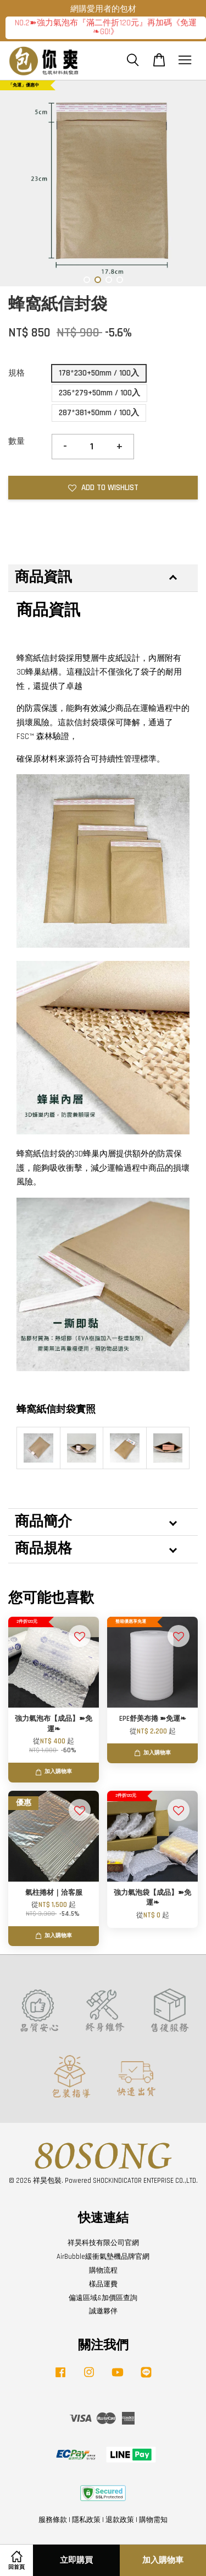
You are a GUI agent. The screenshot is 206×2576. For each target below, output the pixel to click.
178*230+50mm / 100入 (99, 373)
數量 (16, 441)
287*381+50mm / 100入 (99, 412)
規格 (16, 373)
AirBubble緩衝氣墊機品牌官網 (103, 2256)
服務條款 (52, 2519)
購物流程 (103, 2270)
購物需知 (153, 2519)
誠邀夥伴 (103, 2311)
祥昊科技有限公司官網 (103, 2242)
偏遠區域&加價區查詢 (103, 2298)
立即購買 (76, 2560)
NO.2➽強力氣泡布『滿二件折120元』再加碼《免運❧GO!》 (106, 27)
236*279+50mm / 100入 (99, 393)
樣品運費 (103, 2284)
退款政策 (119, 2519)
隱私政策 (86, 2519)
